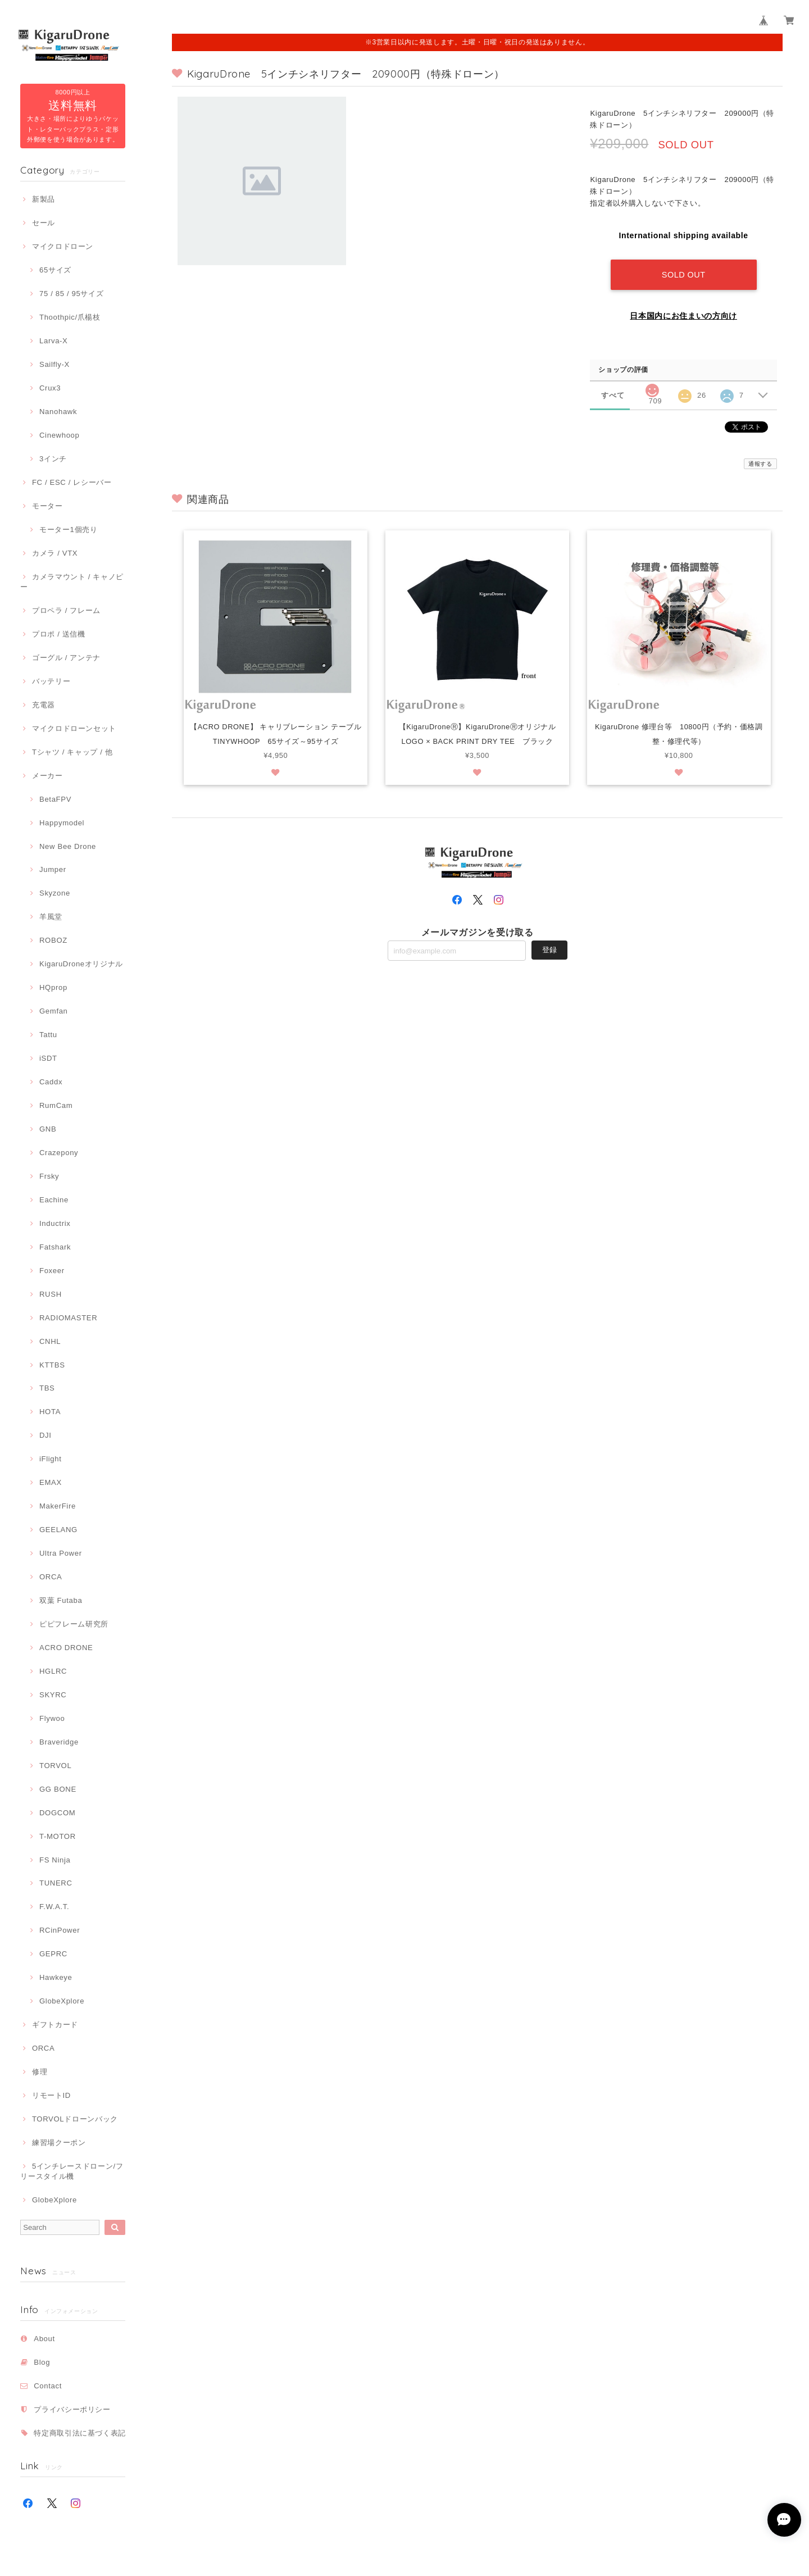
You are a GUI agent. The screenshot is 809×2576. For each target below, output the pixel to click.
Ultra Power (60, 1553)
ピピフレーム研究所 (73, 1624)
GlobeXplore (61, 2001)
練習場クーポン (59, 2142)
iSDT (48, 1058)
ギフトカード (55, 2024)
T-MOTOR (57, 1836)
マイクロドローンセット (74, 728)
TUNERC (55, 1883)
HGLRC (53, 1671)
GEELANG (58, 1529)
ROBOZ (53, 940)
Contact (48, 2386)
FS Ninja (55, 1860)
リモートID (51, 2095)
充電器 (43, 705)
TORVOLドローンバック (75, 2119)
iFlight (50, 1459)
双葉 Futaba (60, 1600)
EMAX (50, 1482)
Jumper (52, 869)
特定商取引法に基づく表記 (80, 2433)
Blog (42, 2362)
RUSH (50, 1294)
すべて (612, 394)
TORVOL (55, 1765)
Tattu (48, 1034)
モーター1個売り (68, 529)
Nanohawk (58, 411)
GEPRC (53, 1954)
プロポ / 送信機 (58, 634)
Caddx (50, 1082)
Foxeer (52, 1270)
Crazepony (58, 1152)
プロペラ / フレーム (66, 610)
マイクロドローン (62, 246)
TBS (46, 1388)
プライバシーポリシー (72, 2409)
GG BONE (57, 1789)
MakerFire (57, 1506)
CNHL (50, 1341)
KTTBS (52, 1365)
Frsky (49, 1176)
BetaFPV (55, 799)
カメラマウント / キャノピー (72, 582)
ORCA (50, 1577)
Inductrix (54, 1223)
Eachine (54, 1200)
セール (43, 223)
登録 (549, 950)
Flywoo (52, 1718)
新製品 (43, 199)
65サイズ (55, 270)
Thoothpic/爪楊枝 (70, 317)
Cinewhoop (59, 435)
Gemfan (53, 1011)
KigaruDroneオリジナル (81, 964)
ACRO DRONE (66, 1647)
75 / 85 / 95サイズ (71, 293)
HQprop (53, 987)
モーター (47, 506)
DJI (45, 1435)
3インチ (53, 459)
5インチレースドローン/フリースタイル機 (71, 2171)
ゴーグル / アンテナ (66, 657)
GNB (47, 1129)
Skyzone (54, 893)
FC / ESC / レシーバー (72, 482)
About (44, 2338)
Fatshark (55, 1247)
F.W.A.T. (54, 1906)
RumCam (55, 1105)
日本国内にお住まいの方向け (683, 315)
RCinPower (59, 1930)
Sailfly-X (54, 364)
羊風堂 (50, 916)
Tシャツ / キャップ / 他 (72, 752)
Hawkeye (55, 1977)
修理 (39, 2072)
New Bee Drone (67, 846)
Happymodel (61, 823)
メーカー (47, 775)
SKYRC (52, 1695)
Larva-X (53, 341)
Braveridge (59, 1742)
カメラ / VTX (55, 553)
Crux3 (50, 388)
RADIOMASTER (68, 1318)
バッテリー (51, 681)
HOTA (50, 1411)
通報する (760, 463)
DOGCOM (57, 1813)
